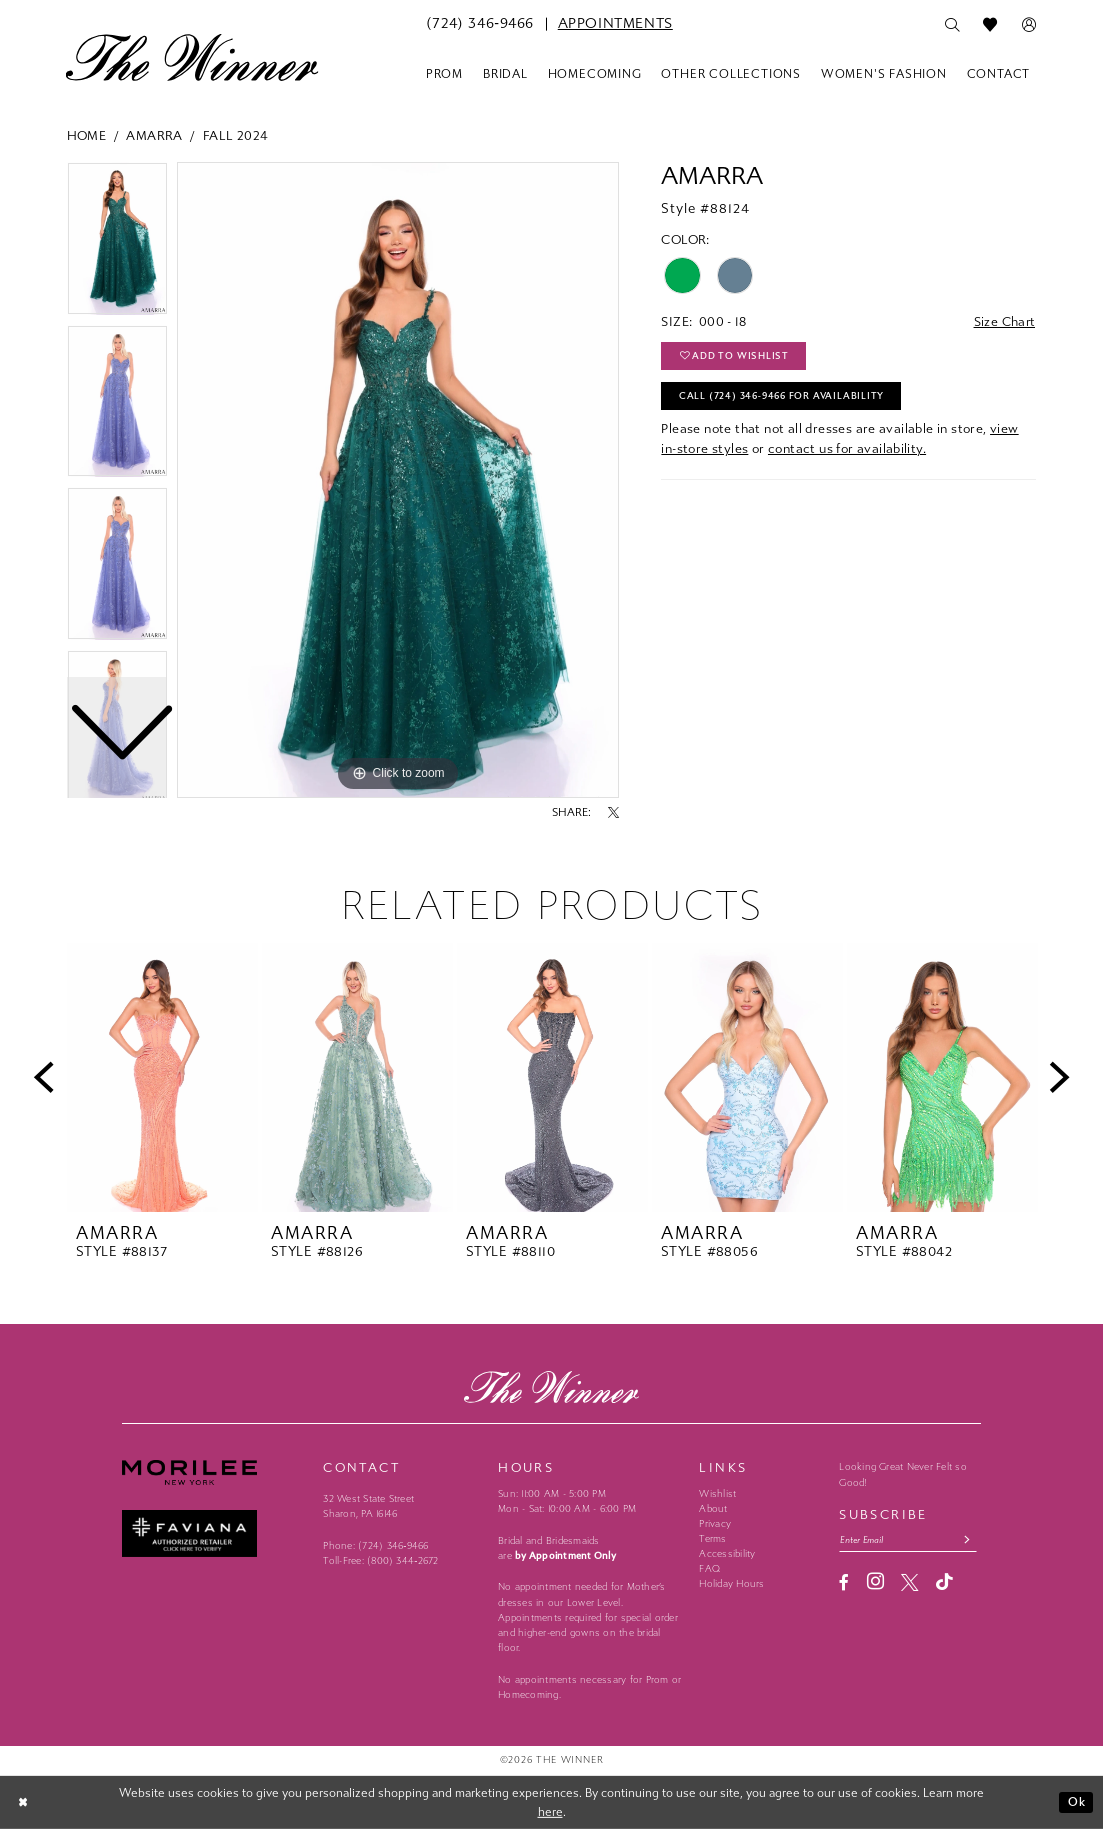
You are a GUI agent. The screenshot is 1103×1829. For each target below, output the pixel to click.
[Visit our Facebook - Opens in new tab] (844, 1582)
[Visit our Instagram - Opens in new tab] (875, 1582)
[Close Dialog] (24, 1803)
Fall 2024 (236, 135)
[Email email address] (909, 1540)
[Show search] (952, 25)
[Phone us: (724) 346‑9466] (480, 24)
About (713, 1509)
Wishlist (717, 1494)
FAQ (709, 1569)
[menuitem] (480, 24)
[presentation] (163, 1078)
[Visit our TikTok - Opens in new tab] (944, 1582)
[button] (1029, 25)
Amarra (154, 135)
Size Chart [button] (1004, 321)
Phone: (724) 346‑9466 (375, 1546)
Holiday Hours (731, 1584)
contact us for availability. (847, 449)
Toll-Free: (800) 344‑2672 (380, 1561)
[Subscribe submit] (969, 1540)
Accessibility (727, 1554)
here (550, 1811)
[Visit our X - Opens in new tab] (909, 1582)
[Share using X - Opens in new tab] (613, 812)
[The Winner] (192, 57)
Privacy (715, 1524)
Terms (712, 1539)
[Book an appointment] (615, 24)
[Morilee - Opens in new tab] (214, 1472)
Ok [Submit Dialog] (1077, 1802)
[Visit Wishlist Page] (991, 25)
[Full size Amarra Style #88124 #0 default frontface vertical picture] (398, 480)
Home (87, 135)
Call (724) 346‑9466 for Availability (782, 397)
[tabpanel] (398, 480)
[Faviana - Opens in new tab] (214, 1533)
